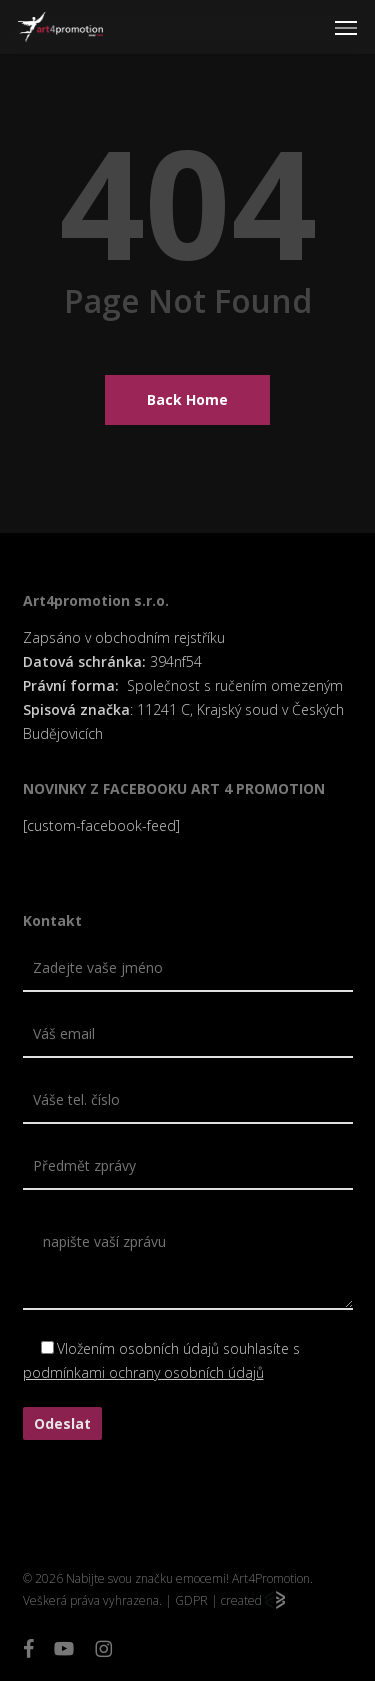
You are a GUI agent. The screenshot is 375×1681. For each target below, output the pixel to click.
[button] (346, 27)
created (253, 1600)
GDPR (191, 1600)
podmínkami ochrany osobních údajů (143, 1372)
